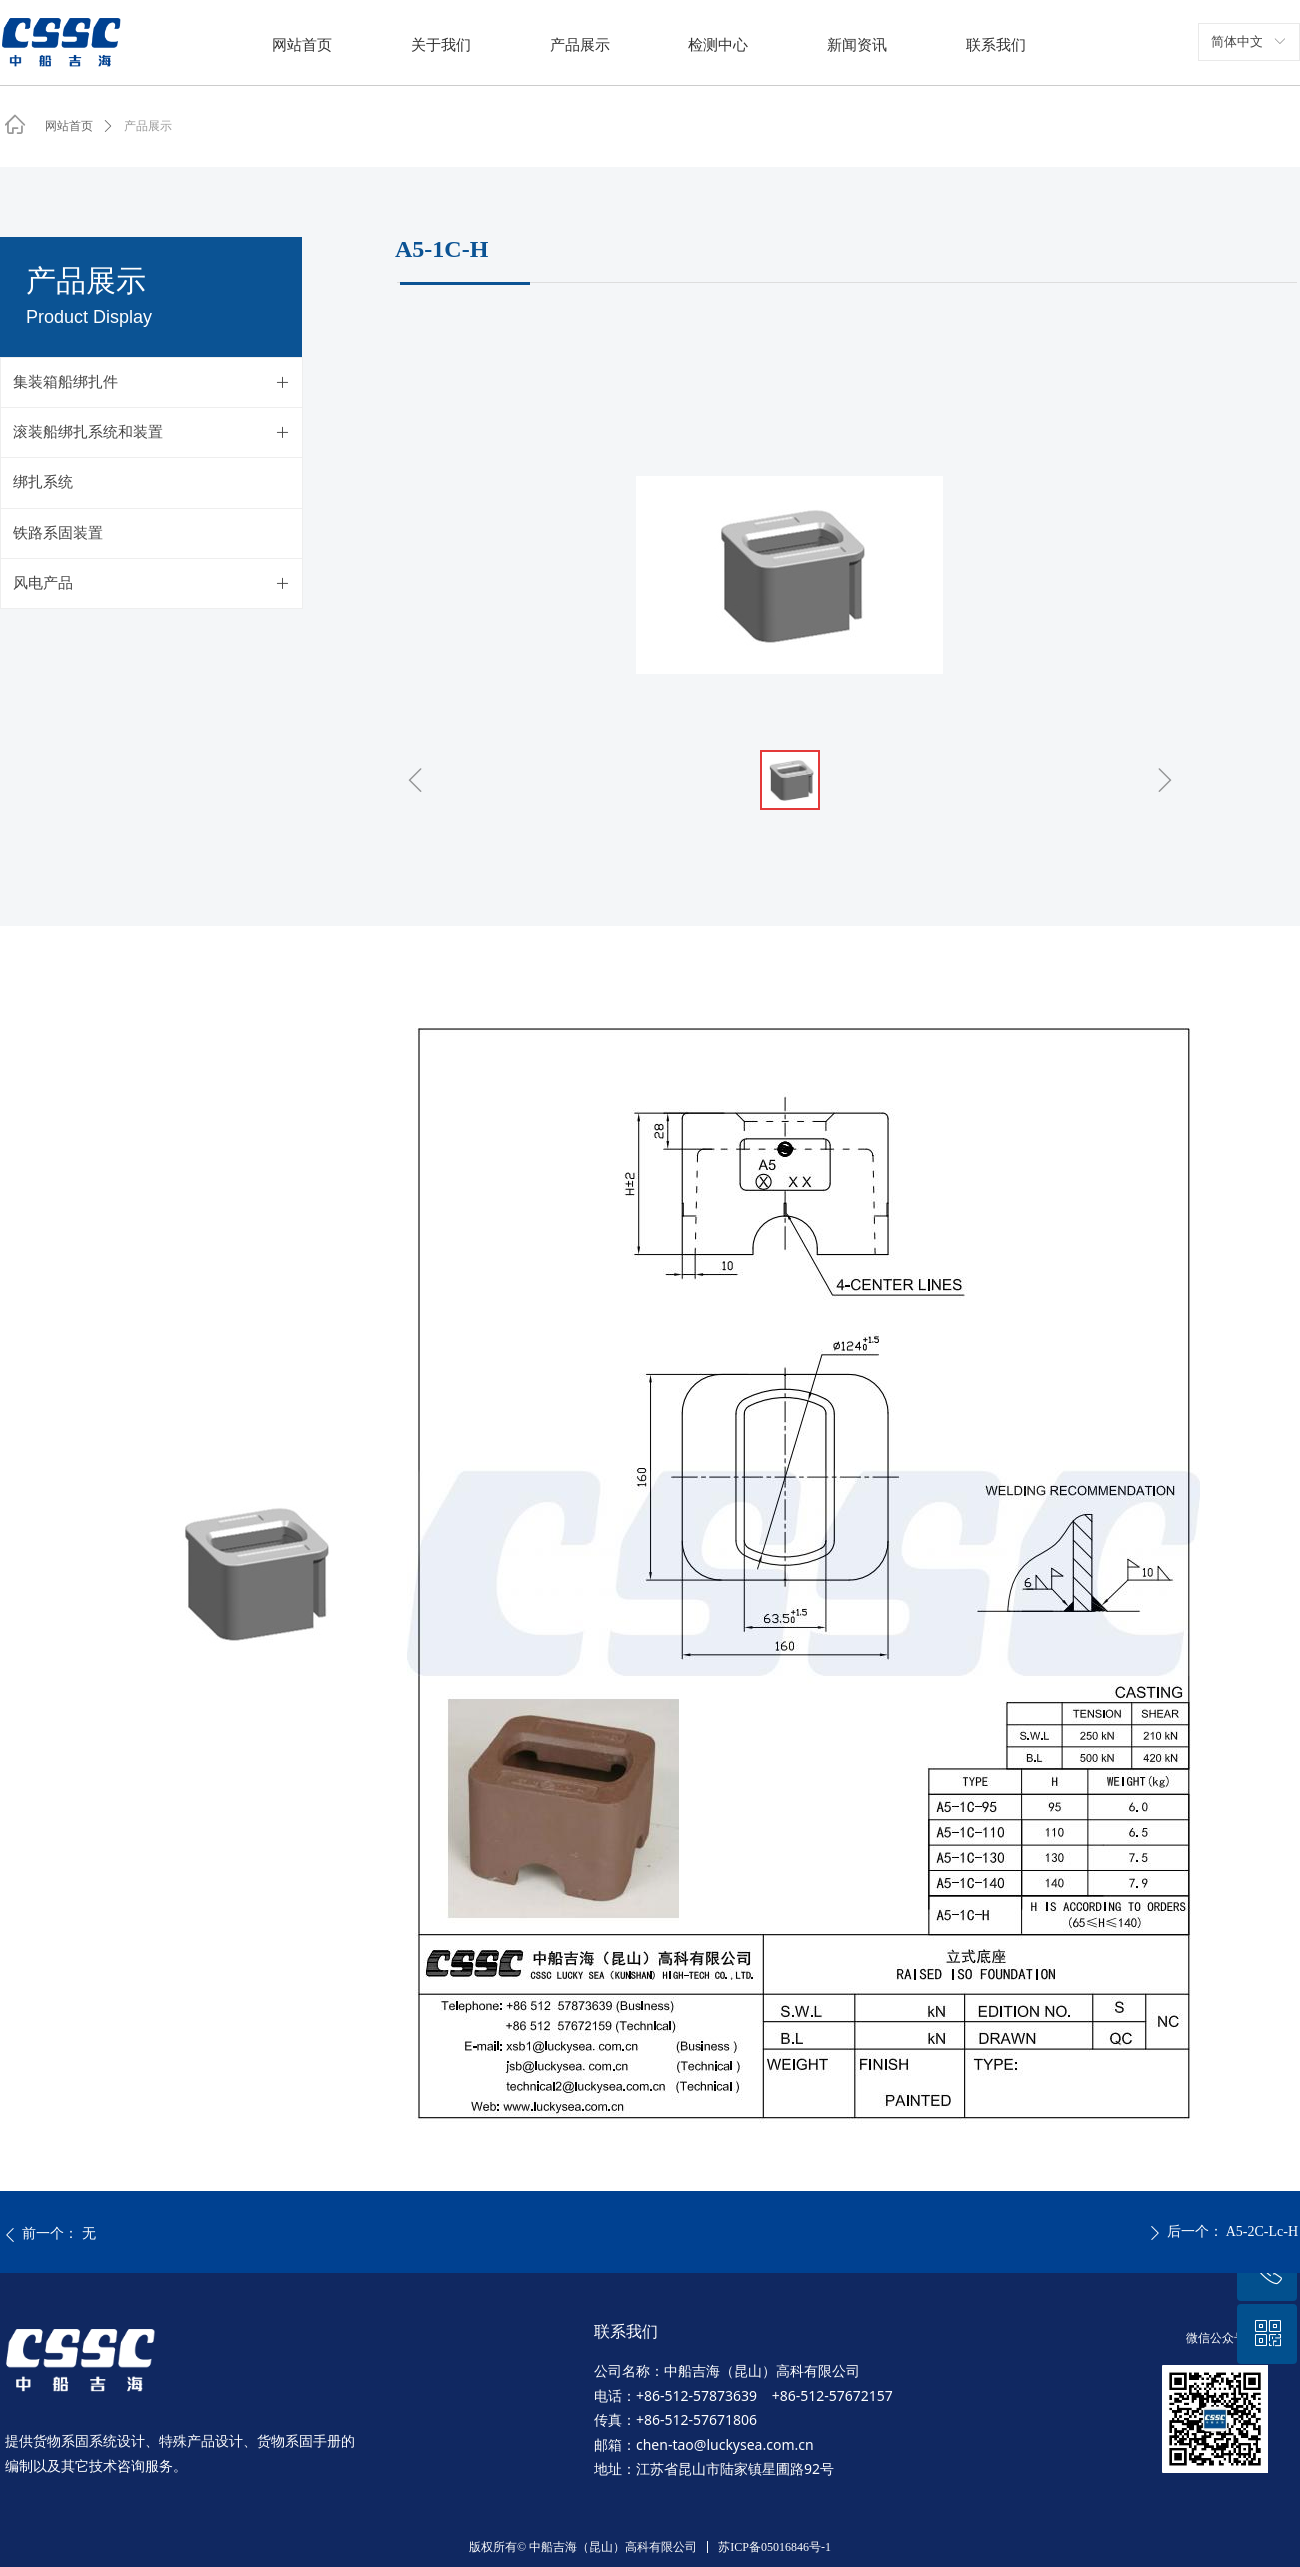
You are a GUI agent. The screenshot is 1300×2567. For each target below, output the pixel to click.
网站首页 (69, 126)
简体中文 (1237, 41)
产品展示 (148, 126)
